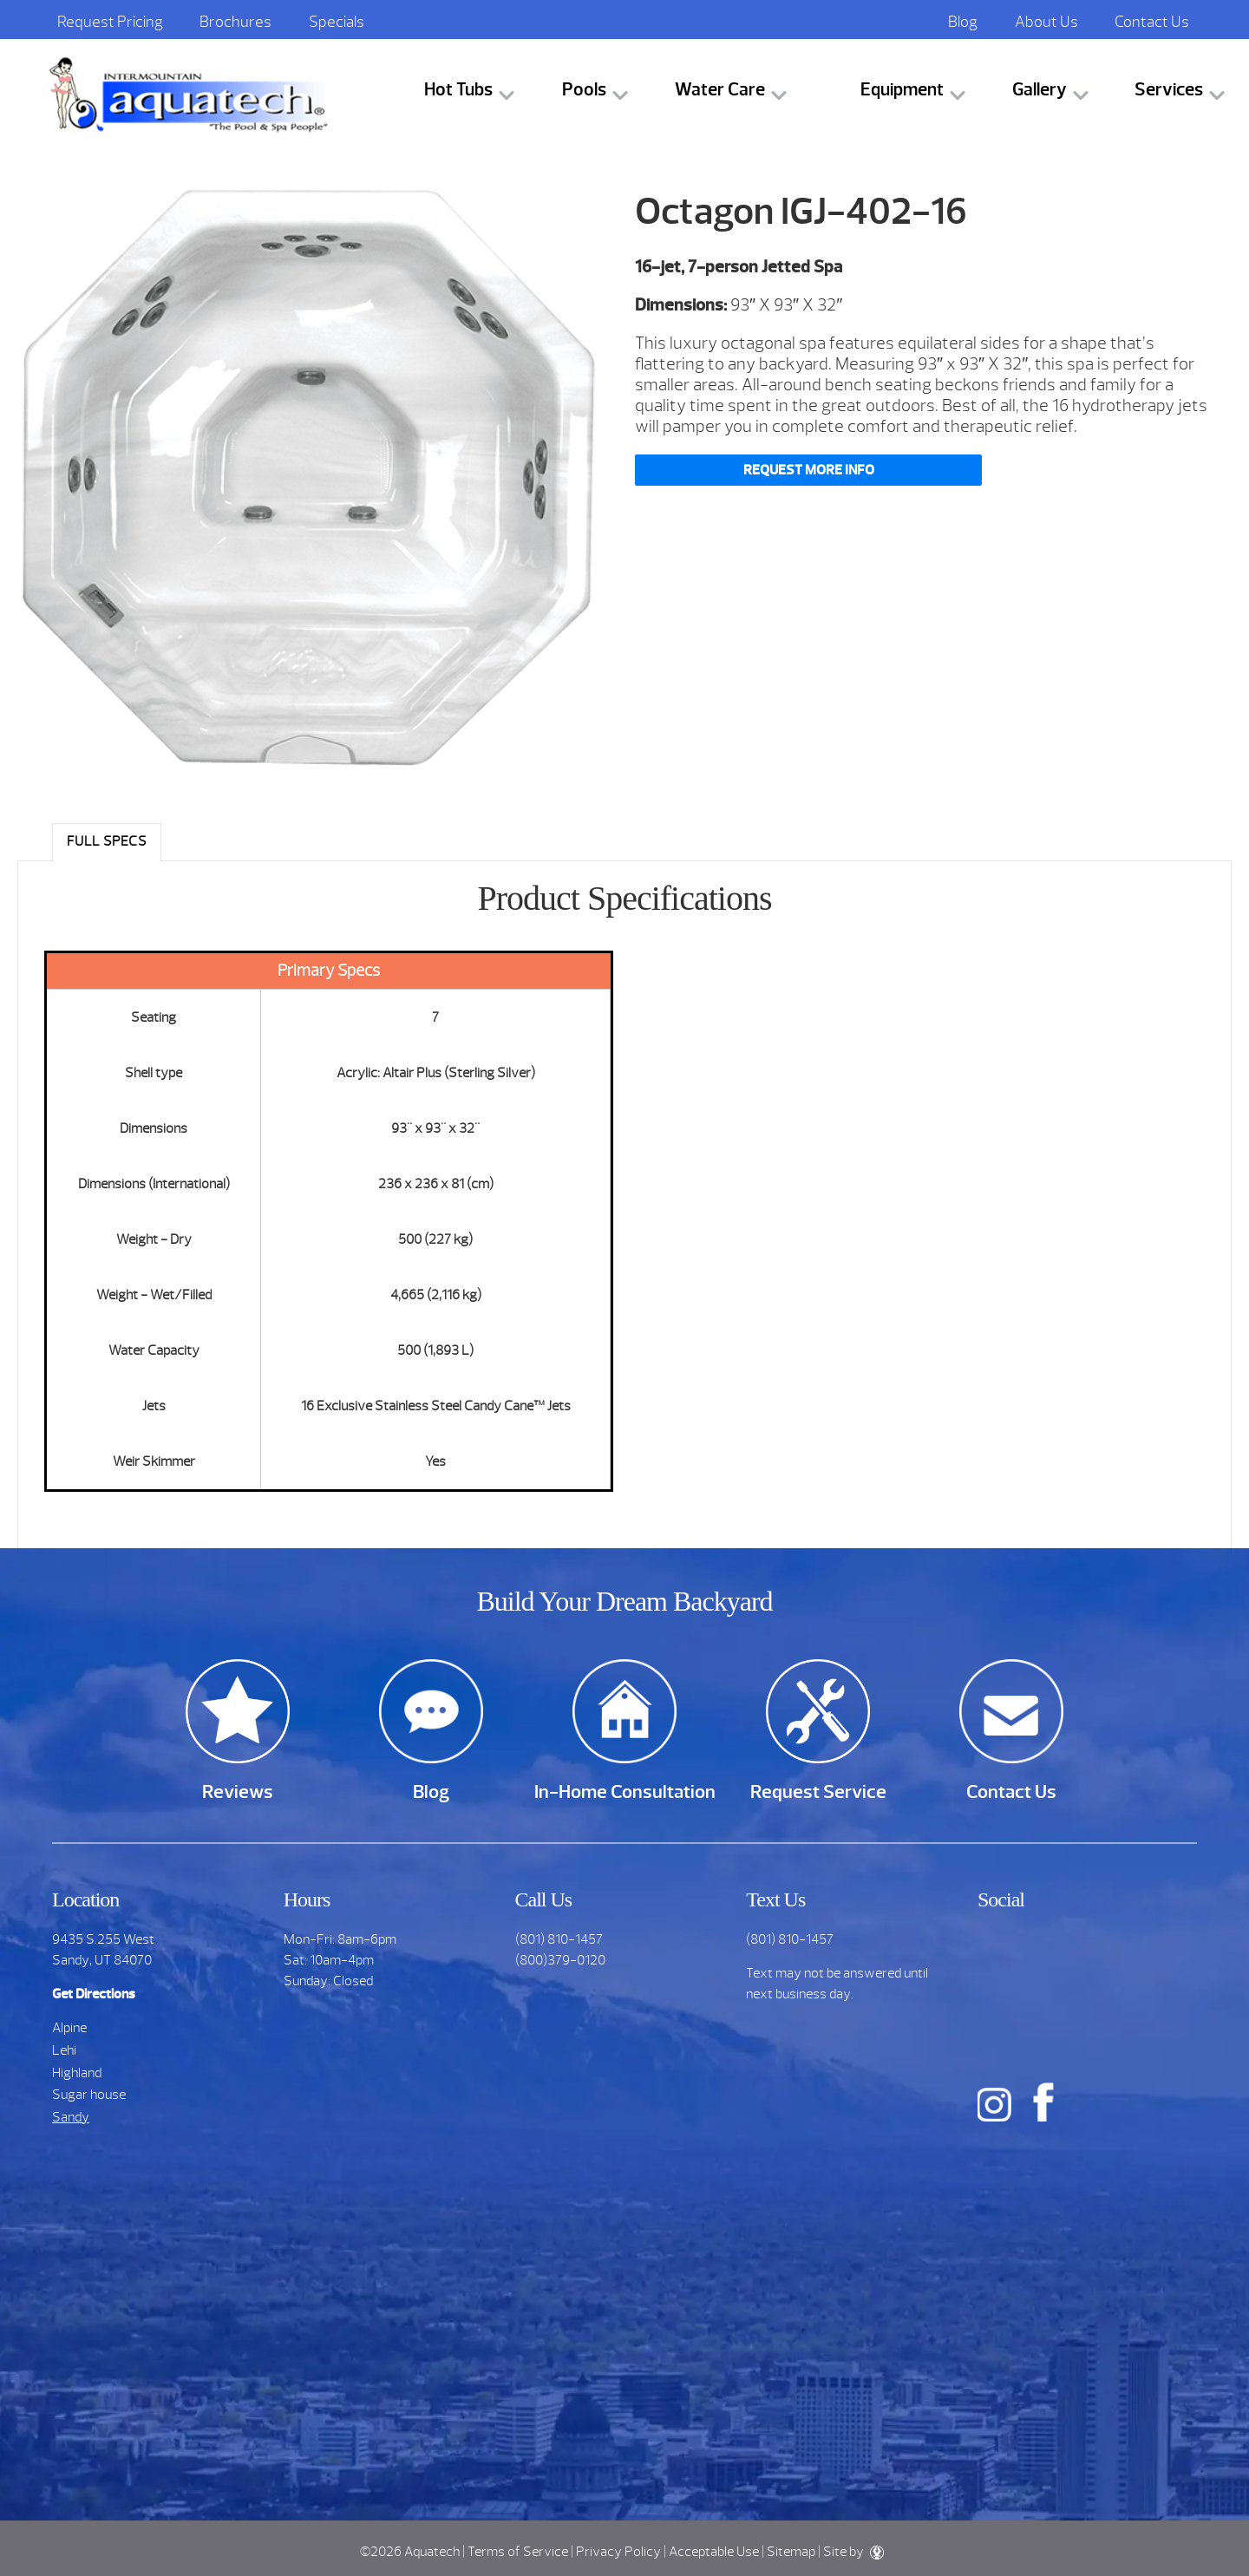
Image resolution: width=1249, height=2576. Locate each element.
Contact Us (1152, 21)
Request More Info (808, 470)
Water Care (720, 89)
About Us (1046, 21)
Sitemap (791, 2551)
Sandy (70, 2117)
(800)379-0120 (560, 1960)
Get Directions (93, 1994)
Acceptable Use (714, 2551)
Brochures (235, 21)
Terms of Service (518, 2551)
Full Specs (107, 841)
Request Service (818, 1791)
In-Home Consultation (625, 1791)
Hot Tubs (458, 89)
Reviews (237, 1791)
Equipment (902, 89)
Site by (853, 2551)
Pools (584, 89)
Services (1169, 89)
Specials (336, 21)
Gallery (1039, 89)
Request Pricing (110, 21)
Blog (963, 21)
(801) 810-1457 (559, 1939)
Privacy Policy (618, 2551)
